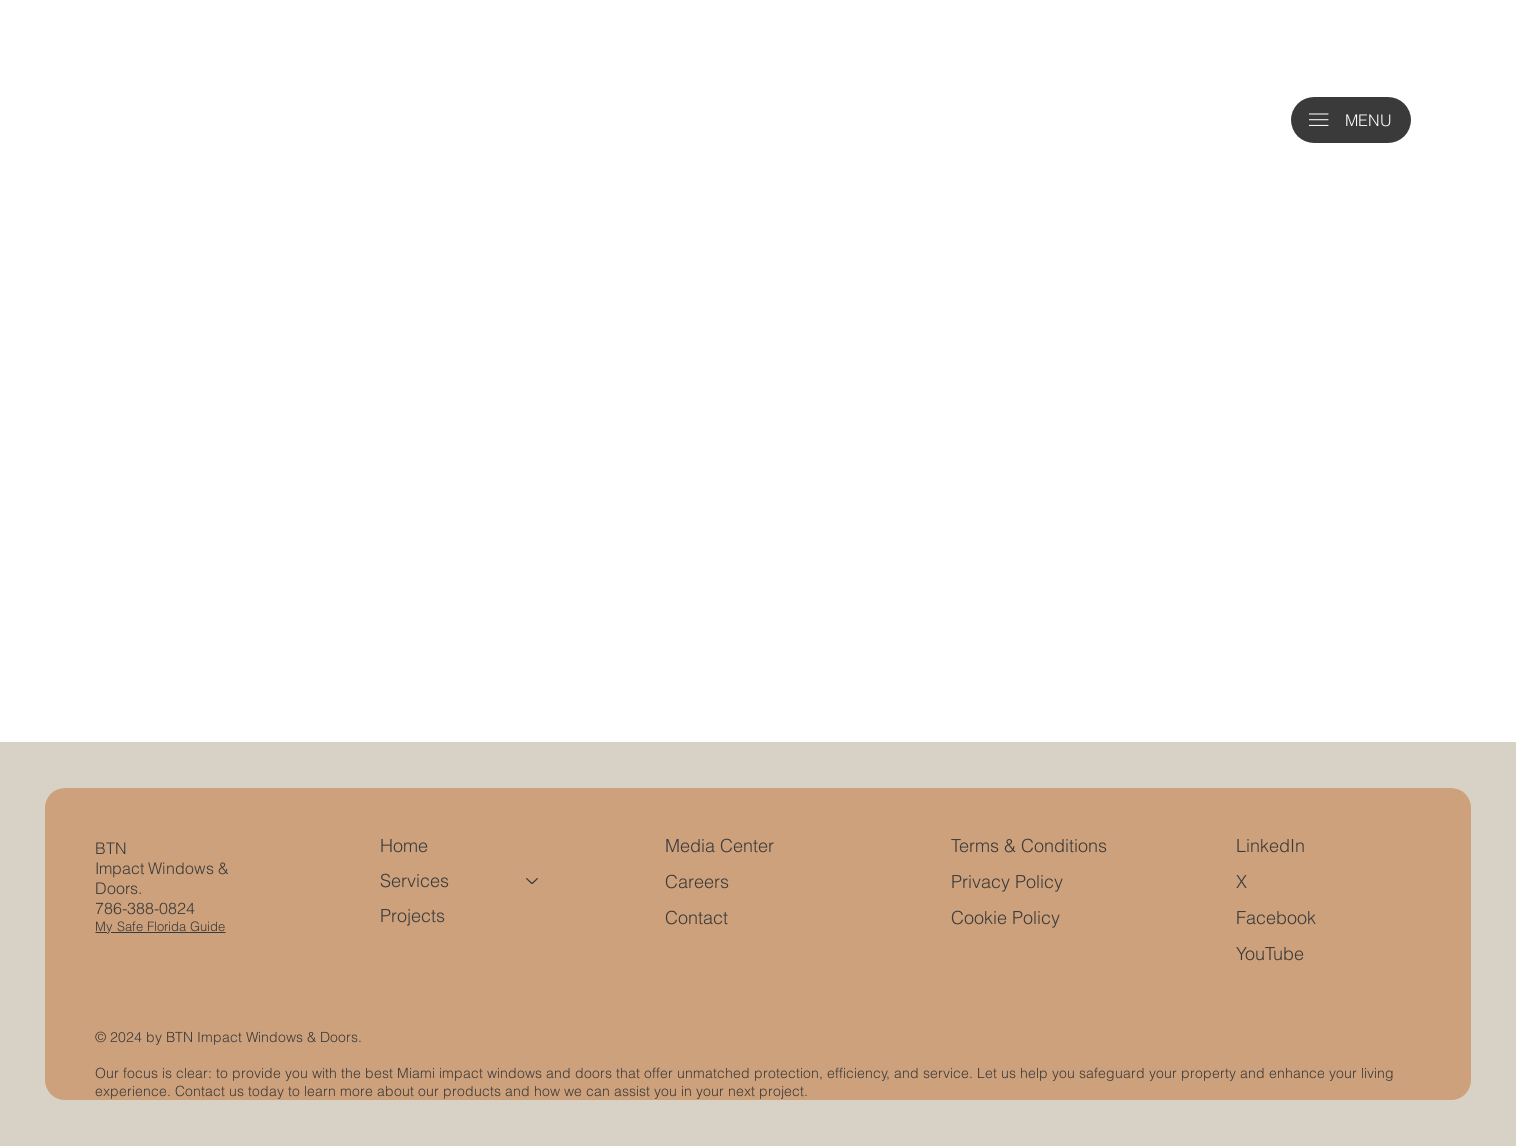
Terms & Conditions (1031, 845)
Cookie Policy (1005, 917)
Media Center (719, 845)
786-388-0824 (145, 908)
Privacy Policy (1007, 881)
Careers (697, 881)
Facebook (1276, 917)
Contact (696, 917)
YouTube (1270, 953)
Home (404, 845)
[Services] (533, 880)
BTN (111, 848)
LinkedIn (1270, 845)
